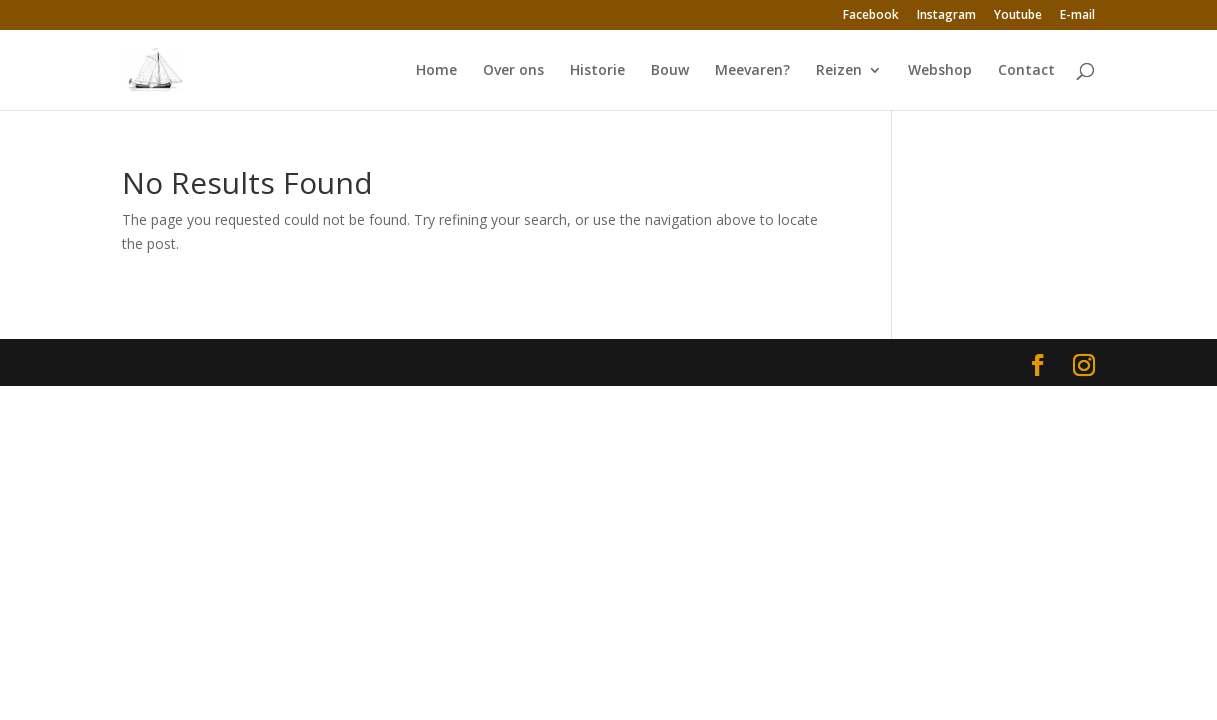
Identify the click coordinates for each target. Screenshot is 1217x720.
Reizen (839, 71)
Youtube (1018, 16)
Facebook (871, 16)
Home (436, 71)
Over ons (513, 71)
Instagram (946, 16)
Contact (1026, 71)
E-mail (1077, 16)
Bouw (670, 71)
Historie (597, 71)
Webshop (940, 71)
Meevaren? (752, 71)
